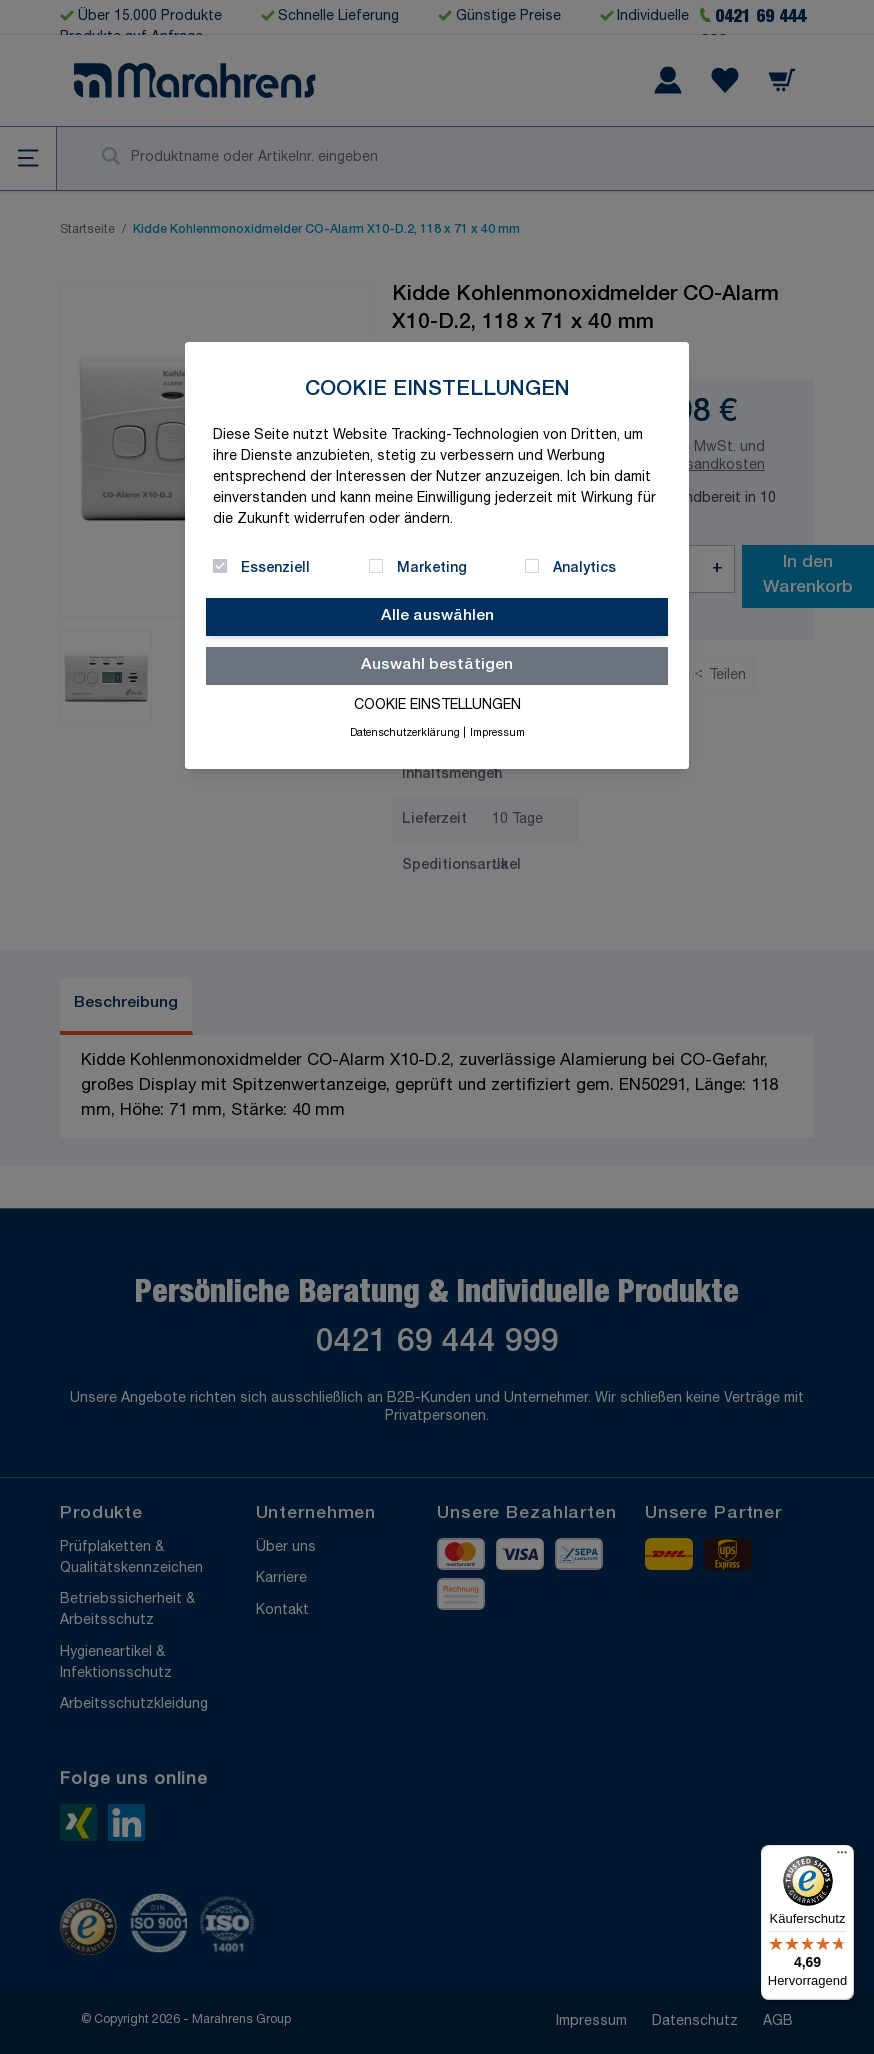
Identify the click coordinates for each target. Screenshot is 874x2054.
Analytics (584, 569)
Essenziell (275, 569)
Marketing (432, 569)
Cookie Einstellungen (437, 706)
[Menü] (842, 1857)
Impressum (497, 734)
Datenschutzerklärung (405, 734)
